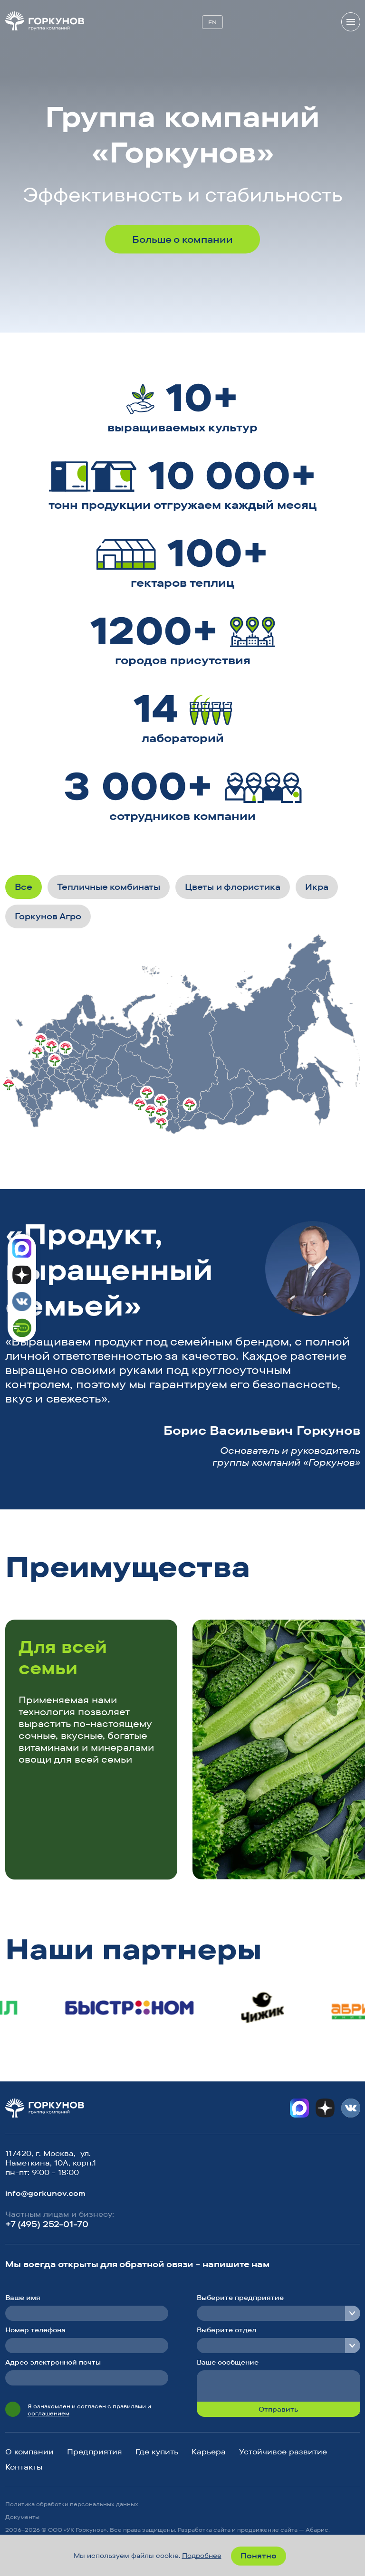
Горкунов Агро (48, 916)
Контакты (23, 2466)
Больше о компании (182, 239)
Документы (22, 2516)
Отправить (278, 2409)
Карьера (209, 2451)
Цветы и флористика (232, 886)
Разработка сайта (204, 2529)
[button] (313, 1570)
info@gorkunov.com (45, 2193)
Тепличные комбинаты (108, 886)
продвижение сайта (267, 2529)
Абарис (317, 2529)
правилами (129, 2406)
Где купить (156, 2451)
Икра (316, 886)
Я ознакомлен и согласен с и (89, 2410)
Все (23, 886)
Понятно (258, 2555)
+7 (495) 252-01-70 (46, 2224)
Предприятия (94, 2451)
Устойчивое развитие (283, 2451)
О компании (29, 2451)
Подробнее (201, 2555)
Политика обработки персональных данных (71, 2504)
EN (212, 22)
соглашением (48, 2413)
